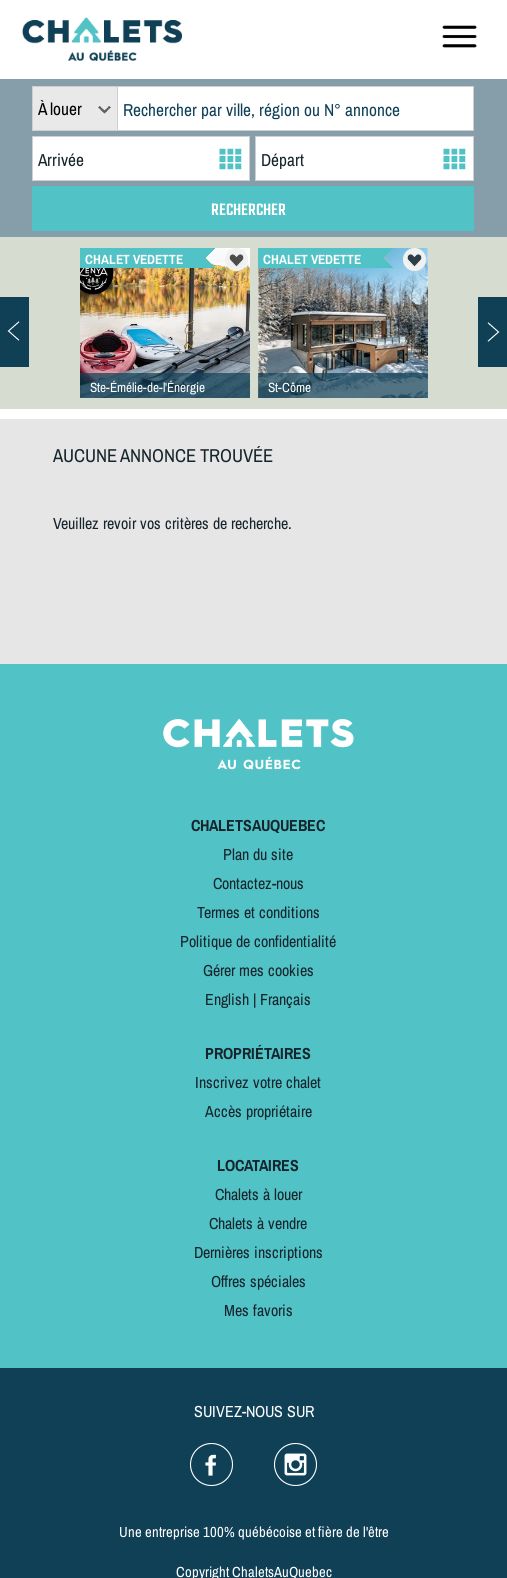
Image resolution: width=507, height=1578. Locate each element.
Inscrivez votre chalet (258, 1082)
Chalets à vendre (258, 1223)
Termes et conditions (258, 912)
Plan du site (258, 854)
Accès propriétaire (258, 1111)
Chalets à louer (258, 1194)
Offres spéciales (258, 1281)
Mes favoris (258, 1310)
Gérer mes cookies (258, 970)
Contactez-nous (258, 883)
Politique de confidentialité (258, 941)
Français (285, 999)
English (227, 999)
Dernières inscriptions (258, 1252)
